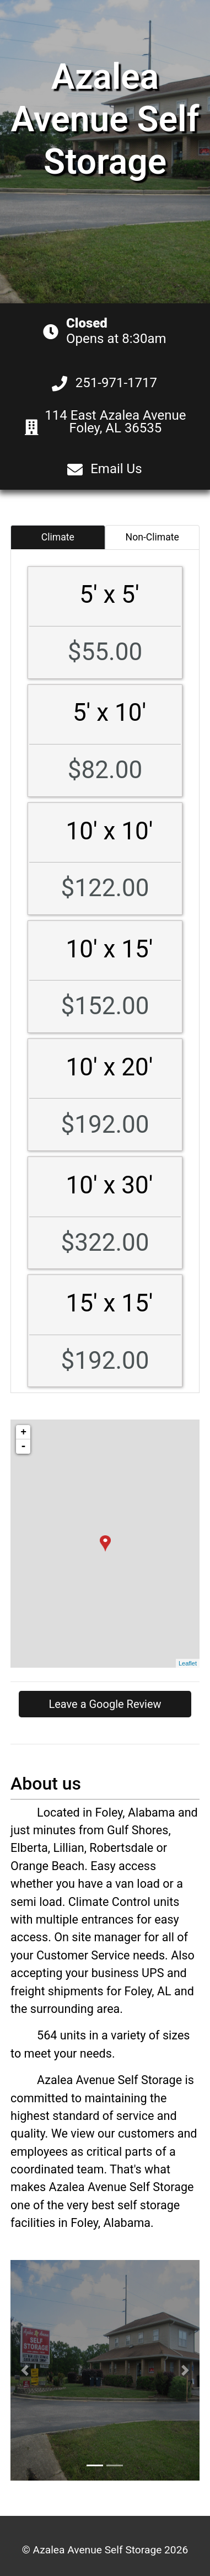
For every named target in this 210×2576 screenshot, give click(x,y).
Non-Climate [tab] (152, 537)
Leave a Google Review (105, 1704)
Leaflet (188, 1663)
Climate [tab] (57, 537)
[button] (24, 2370)
